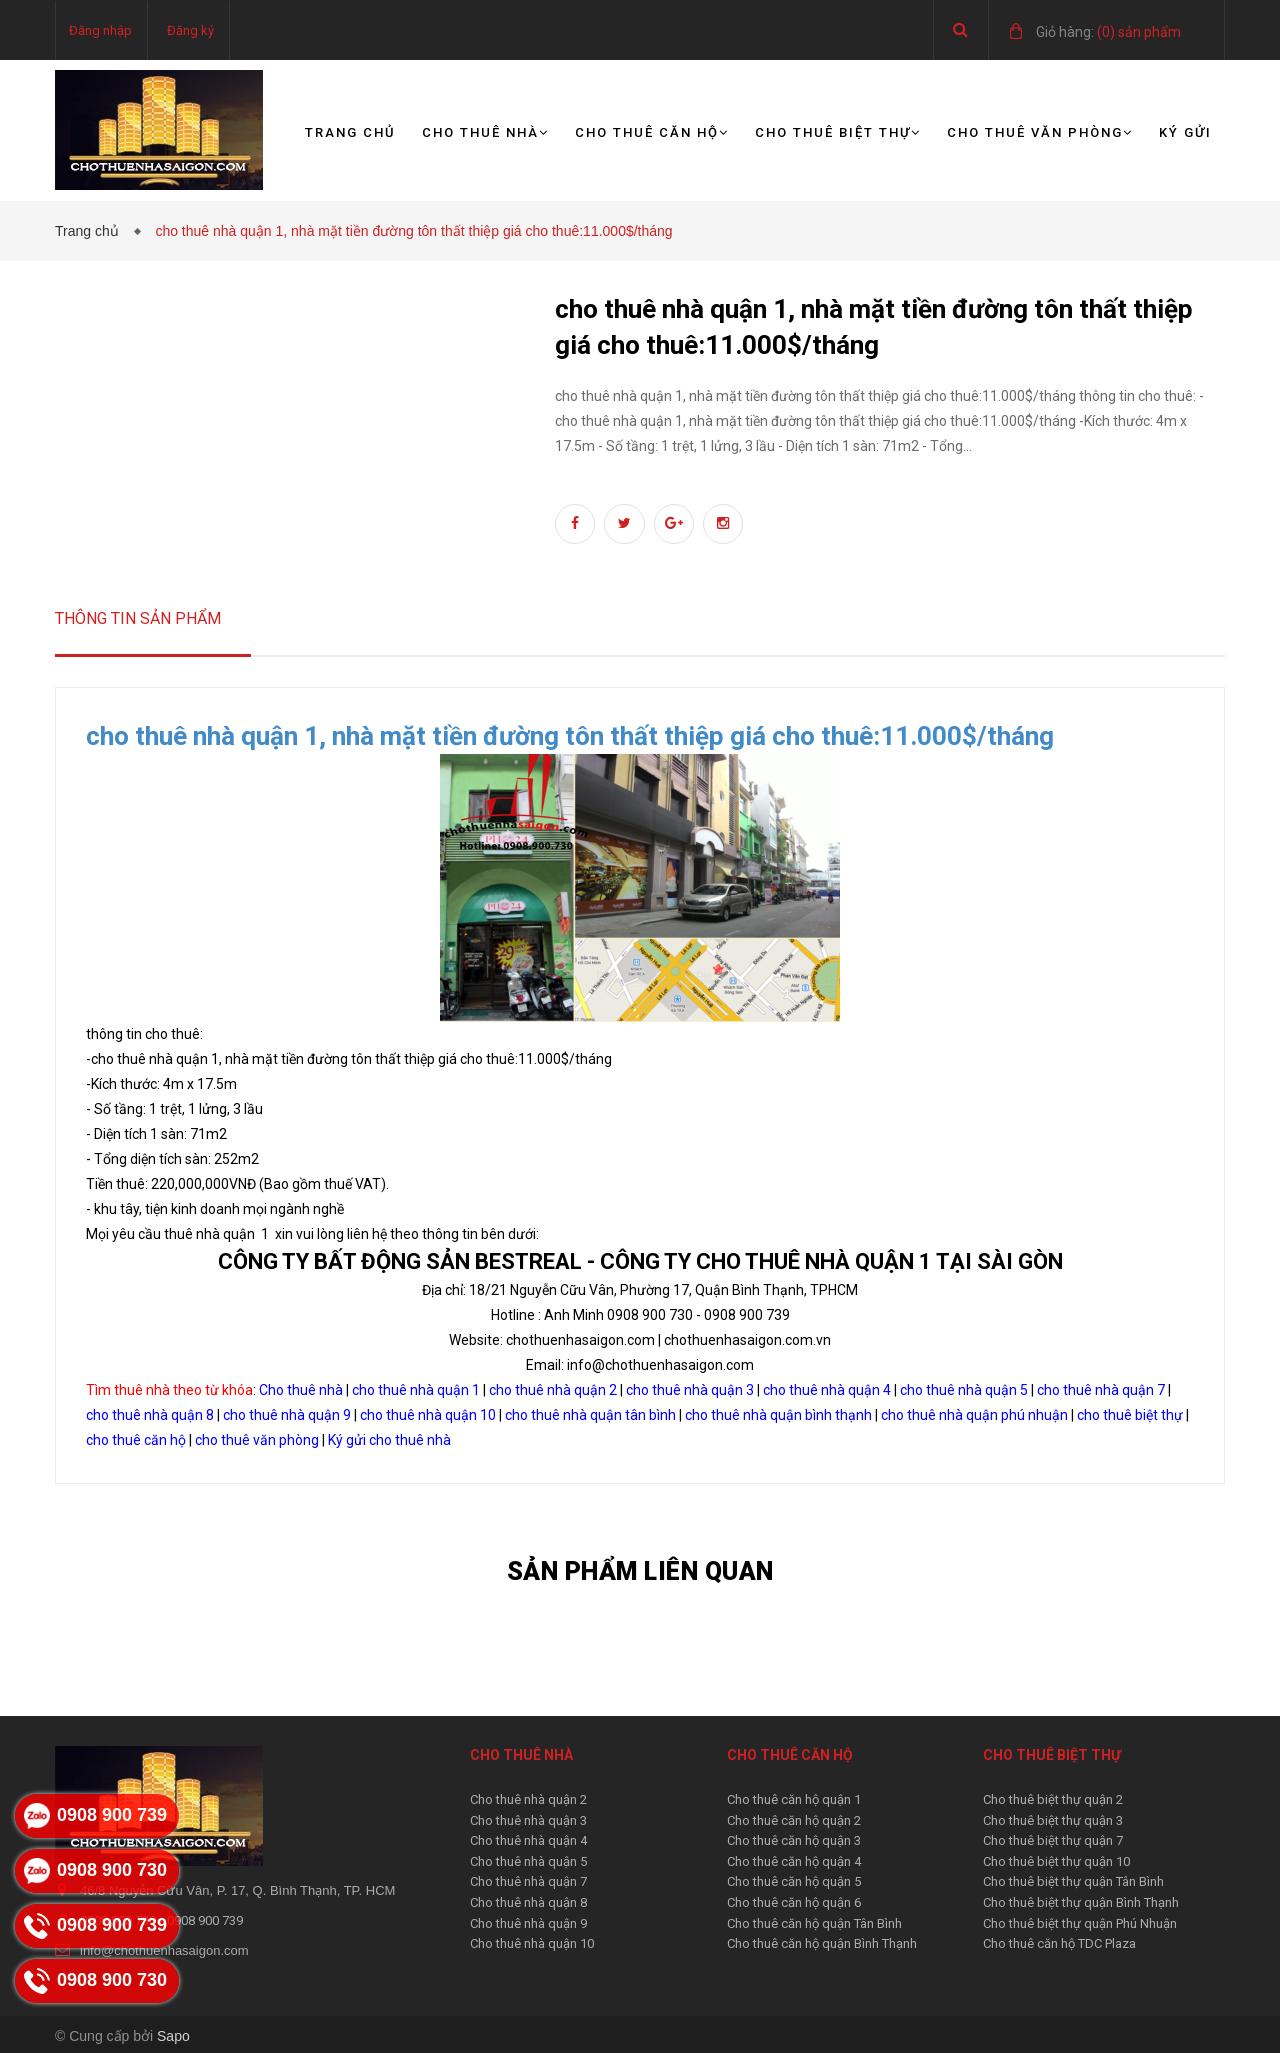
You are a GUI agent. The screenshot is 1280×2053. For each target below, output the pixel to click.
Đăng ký (190, 30)
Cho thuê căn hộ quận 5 (794, 1881)
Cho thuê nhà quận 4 (528, 1840)
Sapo (173, 2036)
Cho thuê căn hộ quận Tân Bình (814, 1923)
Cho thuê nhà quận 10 (532, 1943)
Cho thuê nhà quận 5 (528, 1861)
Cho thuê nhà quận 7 (528, 1881)
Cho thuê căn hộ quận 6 (794, 1902)
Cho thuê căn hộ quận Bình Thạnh (822, 1943)
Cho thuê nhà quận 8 (528, 1902)
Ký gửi (1185, 132)
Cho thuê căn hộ (652, 132)
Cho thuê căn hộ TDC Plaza (1059, 1943)
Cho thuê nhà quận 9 (528, 1923)
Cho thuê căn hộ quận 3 (794, 1840)
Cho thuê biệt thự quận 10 (1056, 1861)
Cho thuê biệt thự (838, 132)
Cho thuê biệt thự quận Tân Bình (1073, 1881)
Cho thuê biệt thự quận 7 (1053, 1840)
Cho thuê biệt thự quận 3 (1053, 1820)
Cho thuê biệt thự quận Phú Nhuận (1080, 1923)
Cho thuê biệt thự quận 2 (1053, 1799)
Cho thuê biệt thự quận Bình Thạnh (1081, 1902)
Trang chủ (350, 132)
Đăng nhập (100, 30)
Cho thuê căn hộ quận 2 (794, 1820)
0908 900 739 (205, 1920)
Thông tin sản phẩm (138, 618)
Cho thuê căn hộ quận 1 (794, 1799)
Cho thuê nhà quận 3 (528, 1820)
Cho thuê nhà (485, 132)
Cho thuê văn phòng (1040, 132)
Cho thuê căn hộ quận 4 (794, 1861)
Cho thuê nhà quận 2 (528, 1799)
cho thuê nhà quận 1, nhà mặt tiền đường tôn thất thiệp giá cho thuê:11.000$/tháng (570, 736)
